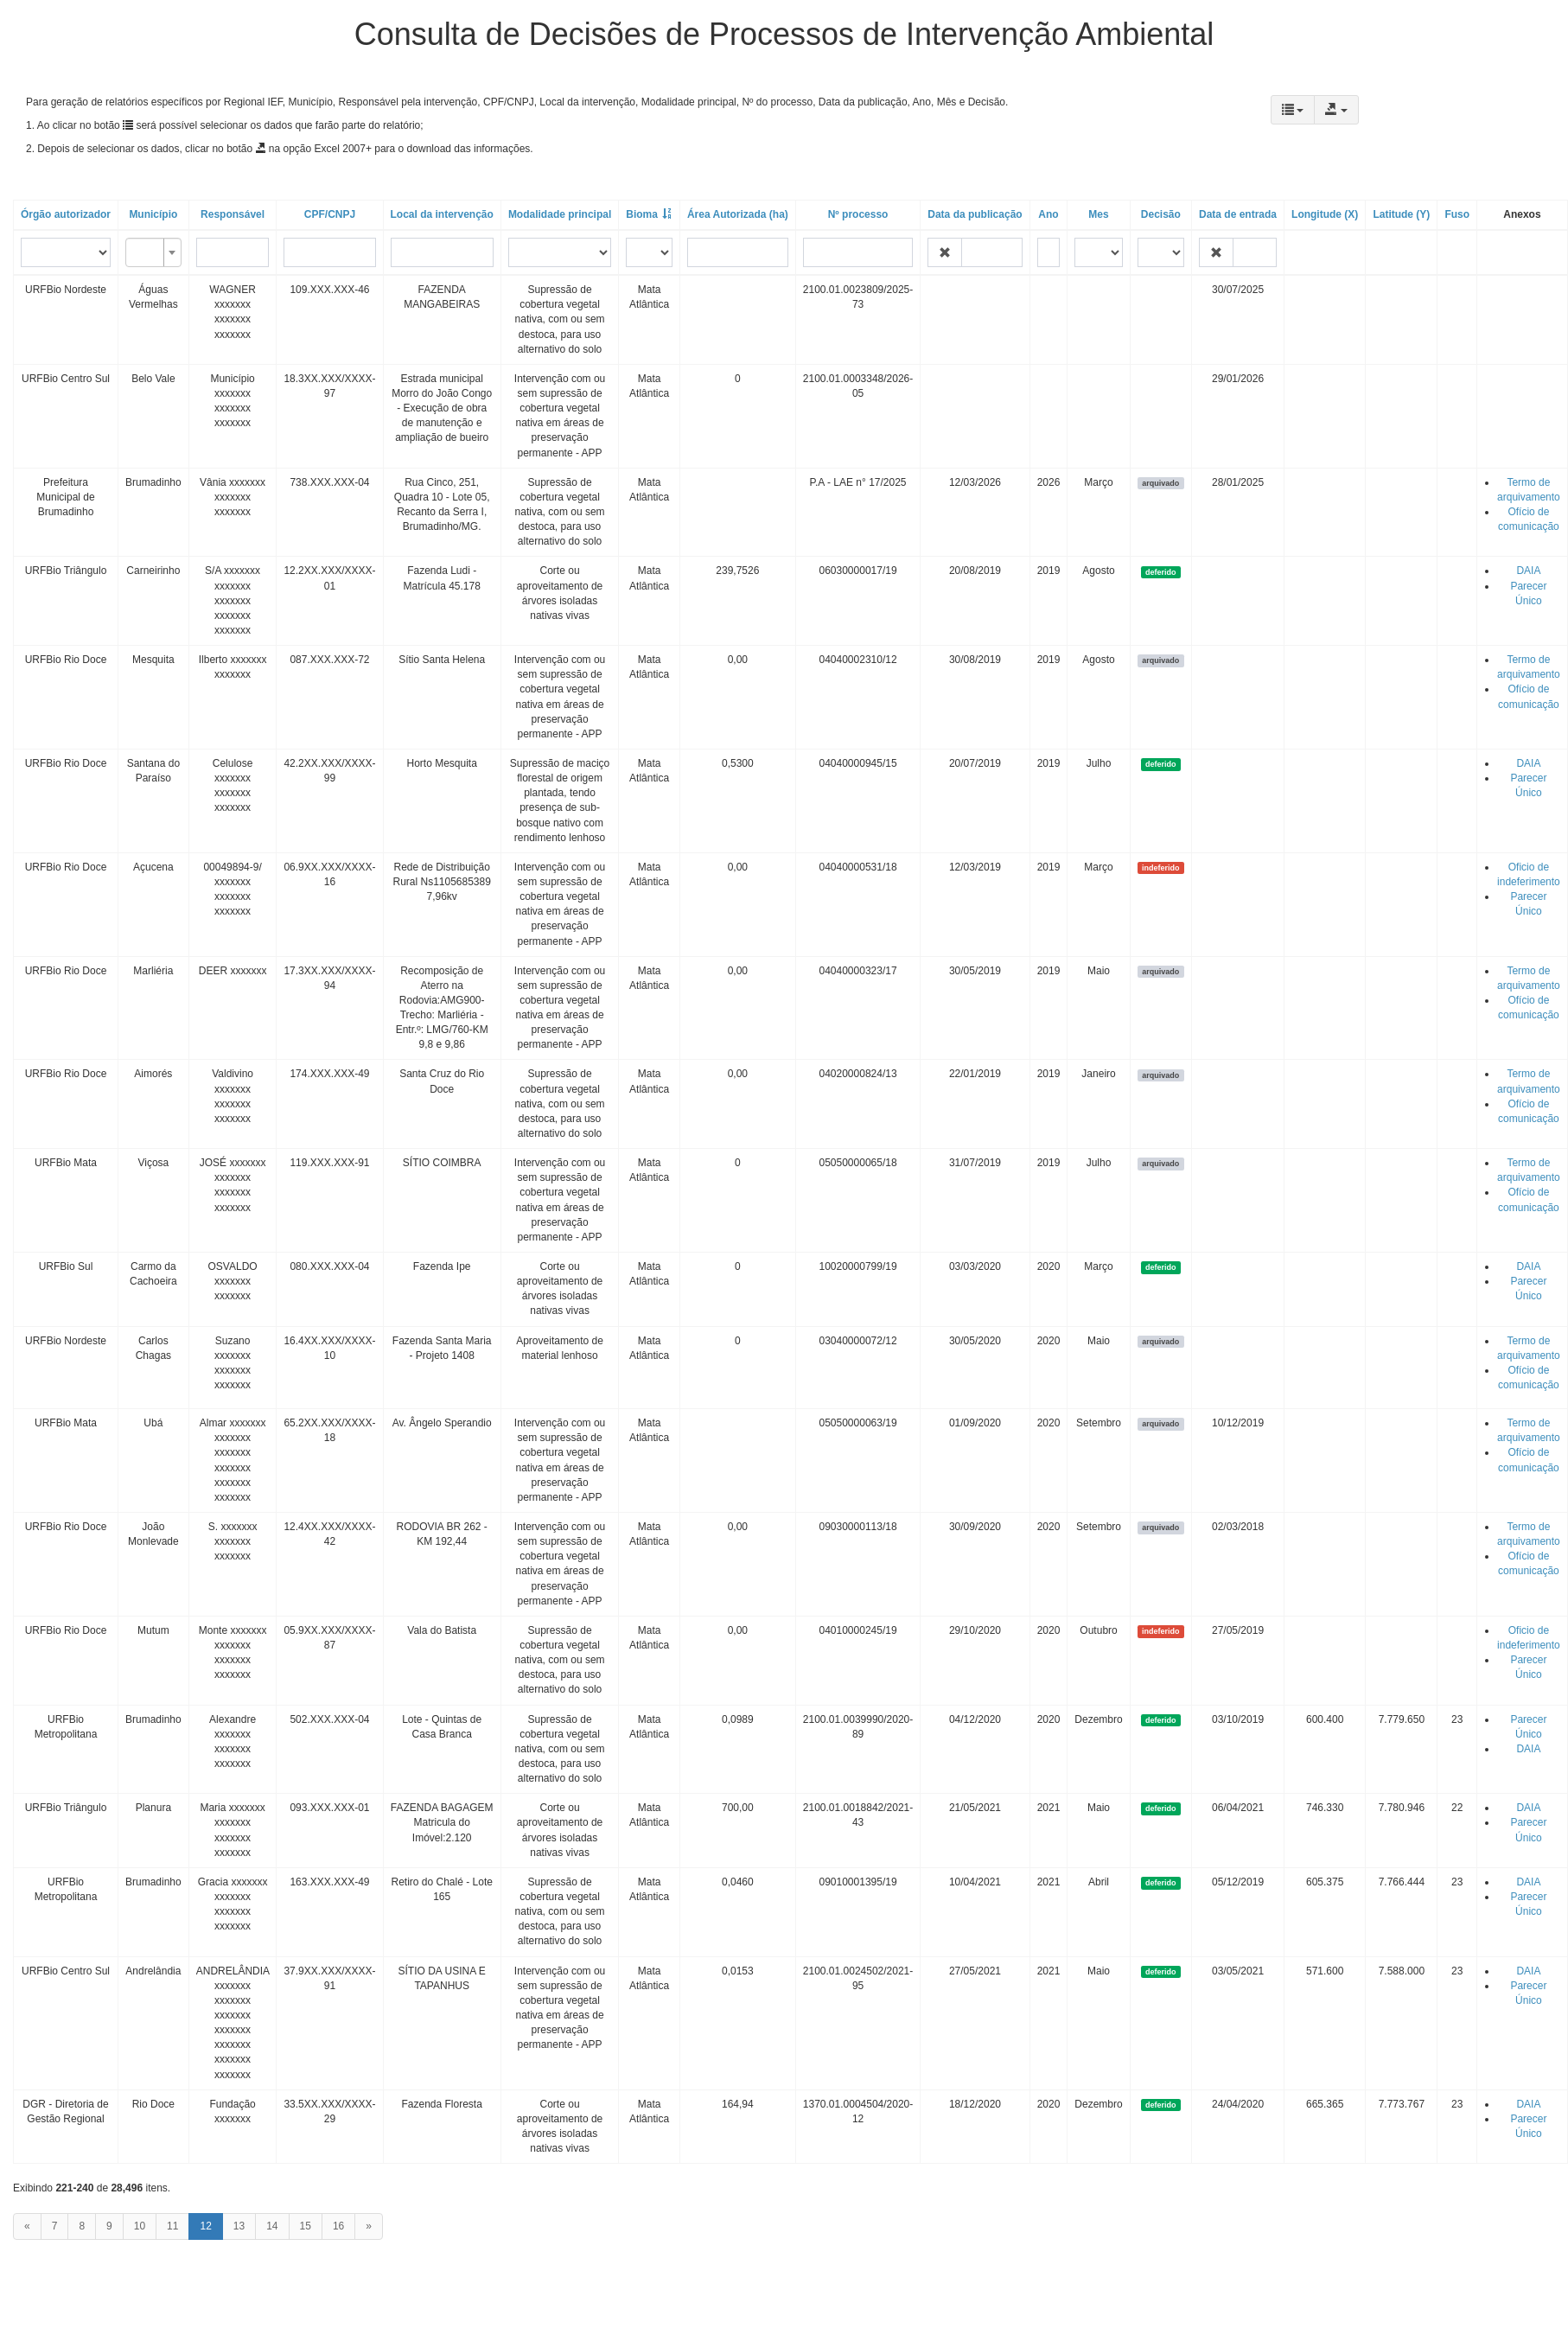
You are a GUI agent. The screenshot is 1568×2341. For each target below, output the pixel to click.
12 (205, 2226)
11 (172, 2226)
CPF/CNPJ (329, 214)
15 (305, 2226)
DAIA (1528, 571)
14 (271, 2226)
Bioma (642, 214)
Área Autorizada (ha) (737, 214)
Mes (1098, 214)
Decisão (1161, 214)
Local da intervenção (442, 214)
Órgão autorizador (66, 214)
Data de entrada (1238, 214)
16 (338, 2226)
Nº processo (858, 214)
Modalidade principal (559, 214)
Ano (1048, 214)
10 (139, 2226)
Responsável (233, 214)
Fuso (1456, 214)
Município (153, 214)
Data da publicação (974, 214)
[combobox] (153, 252)
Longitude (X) (1324, 214)
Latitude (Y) (1401, 214)
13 (239, 2226)
